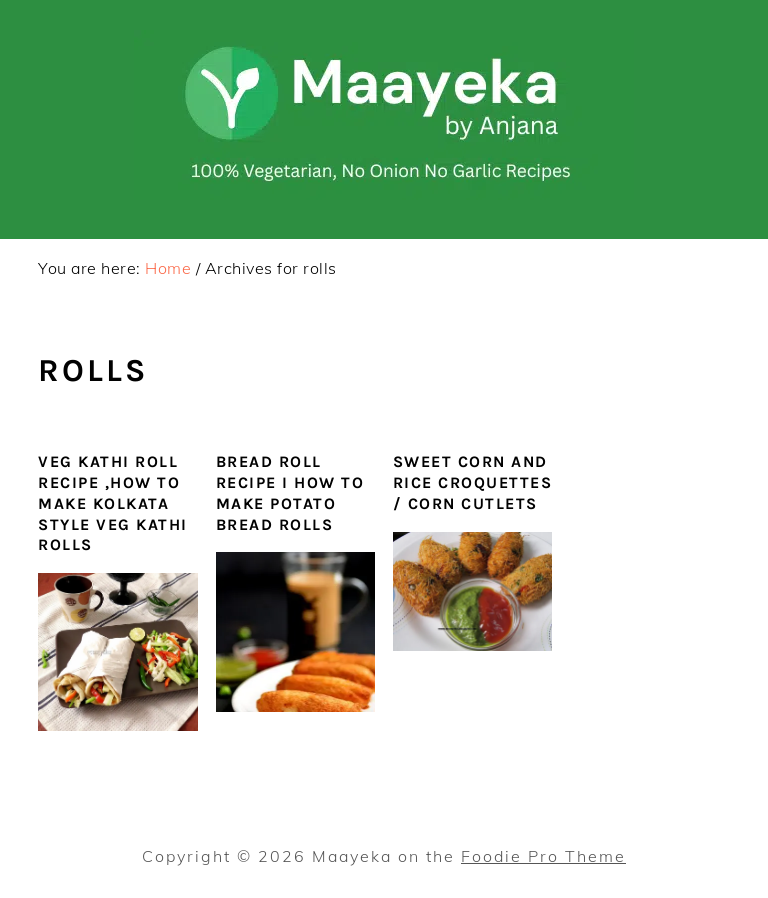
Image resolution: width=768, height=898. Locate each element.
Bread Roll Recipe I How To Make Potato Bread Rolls (290, 492)
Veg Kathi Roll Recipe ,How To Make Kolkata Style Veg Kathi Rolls (113, 503)
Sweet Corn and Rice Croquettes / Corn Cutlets (473, 482)
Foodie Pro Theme (543, 856)
